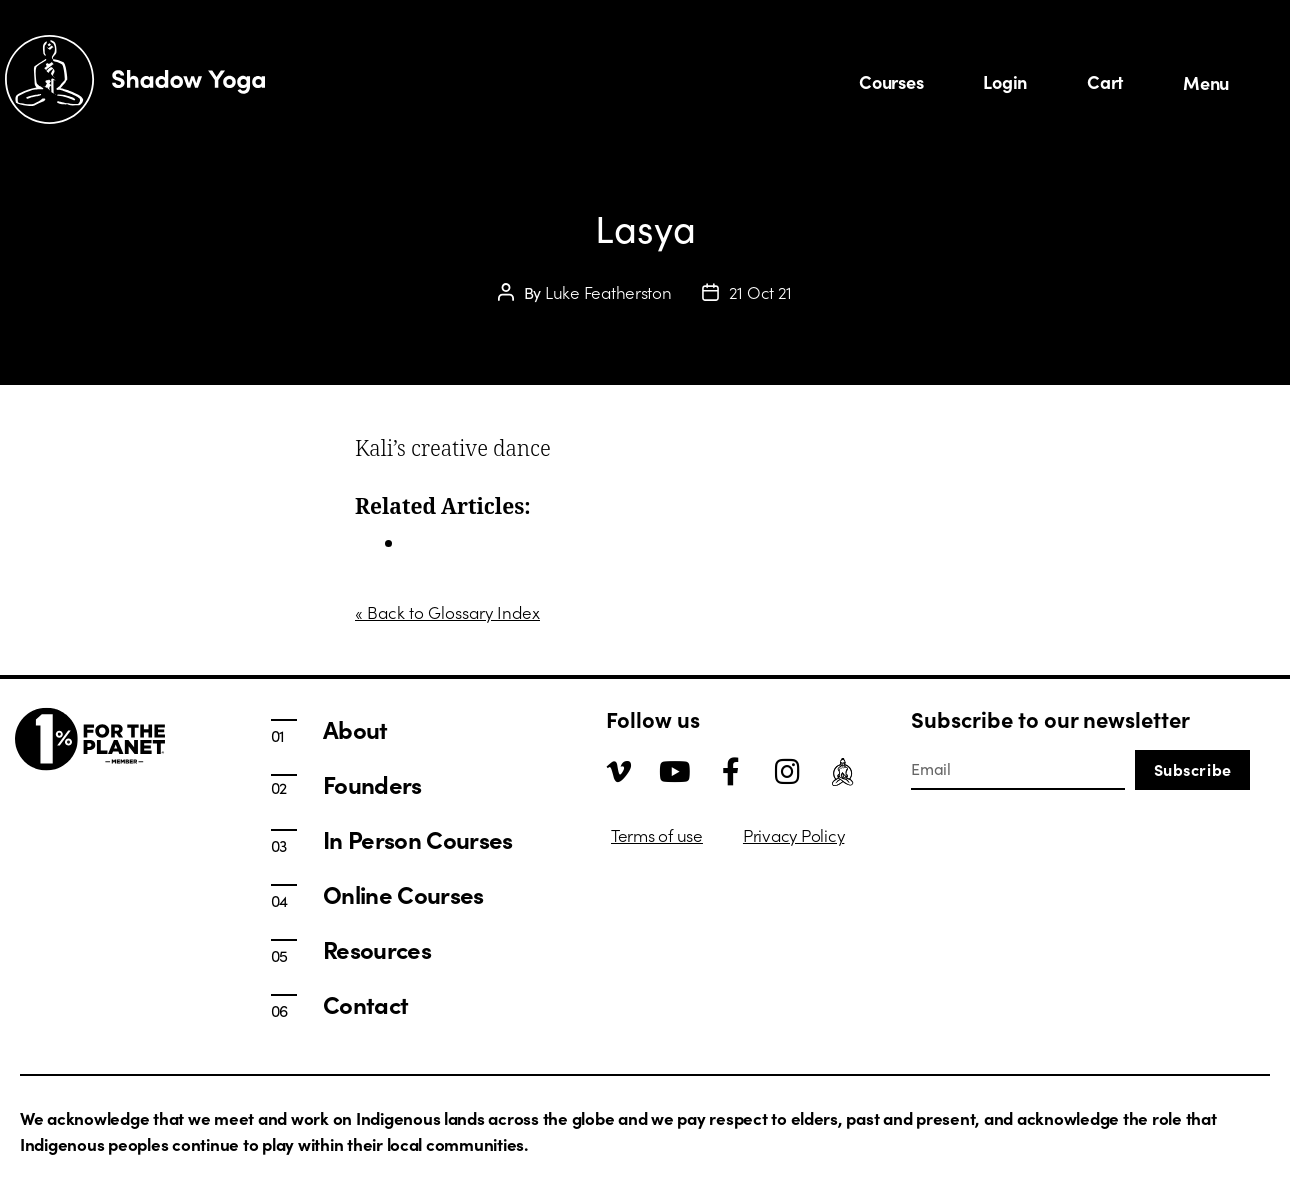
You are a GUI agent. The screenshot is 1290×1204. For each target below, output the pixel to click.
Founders (372, 784)
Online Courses (403, 894)
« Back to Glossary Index (447, 612)
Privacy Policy (793, 835)
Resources (377, 949)
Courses (891, 81)
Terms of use (657, 835)
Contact (365, 1004)
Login (1005, 81)
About (355, 729)
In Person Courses (474, 543)
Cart (1105, 81)
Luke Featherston (608, 292)
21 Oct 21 (761, 292)
